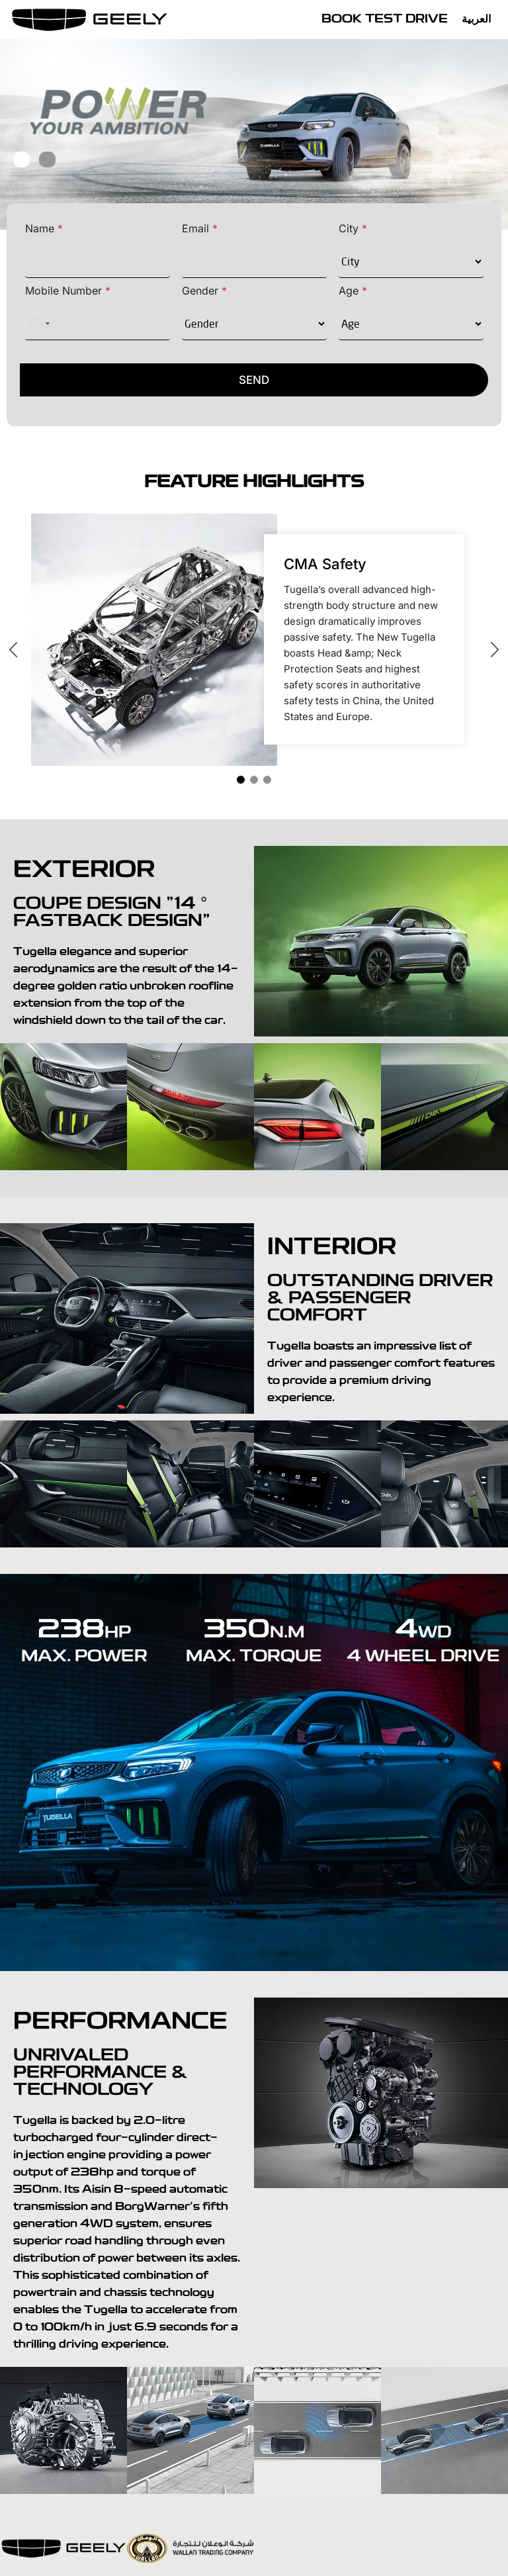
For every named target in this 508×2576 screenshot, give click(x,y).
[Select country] (39, 323)
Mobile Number (67, 291)
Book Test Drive (384, 19)
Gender (204, 291)
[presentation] (20, 651)
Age (353, 291)
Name (44, 228)
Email (200, 228)
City (353, 228)
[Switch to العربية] (479, 20)
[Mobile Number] (97, 323)
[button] (21, 159)
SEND (254, 380)
